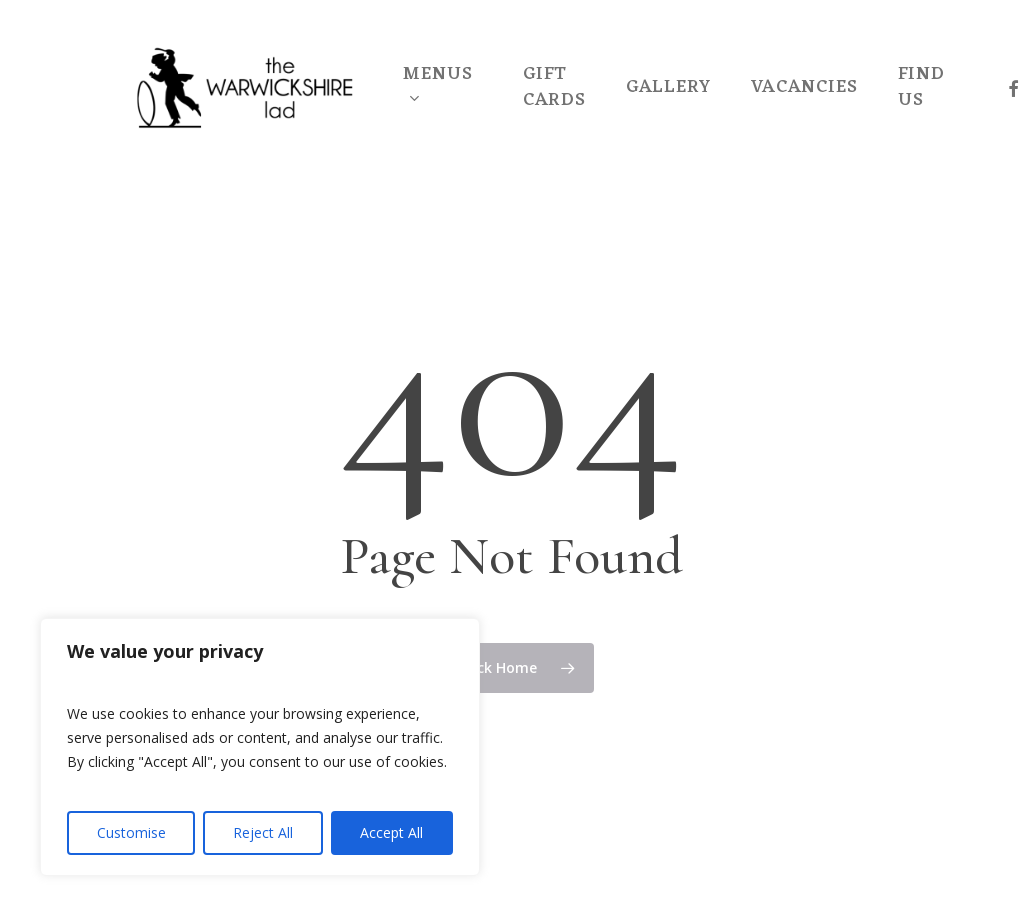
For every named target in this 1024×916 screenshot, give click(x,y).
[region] (260, 747)
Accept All (391, 832)
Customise (131, 832)
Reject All (263, 832)
